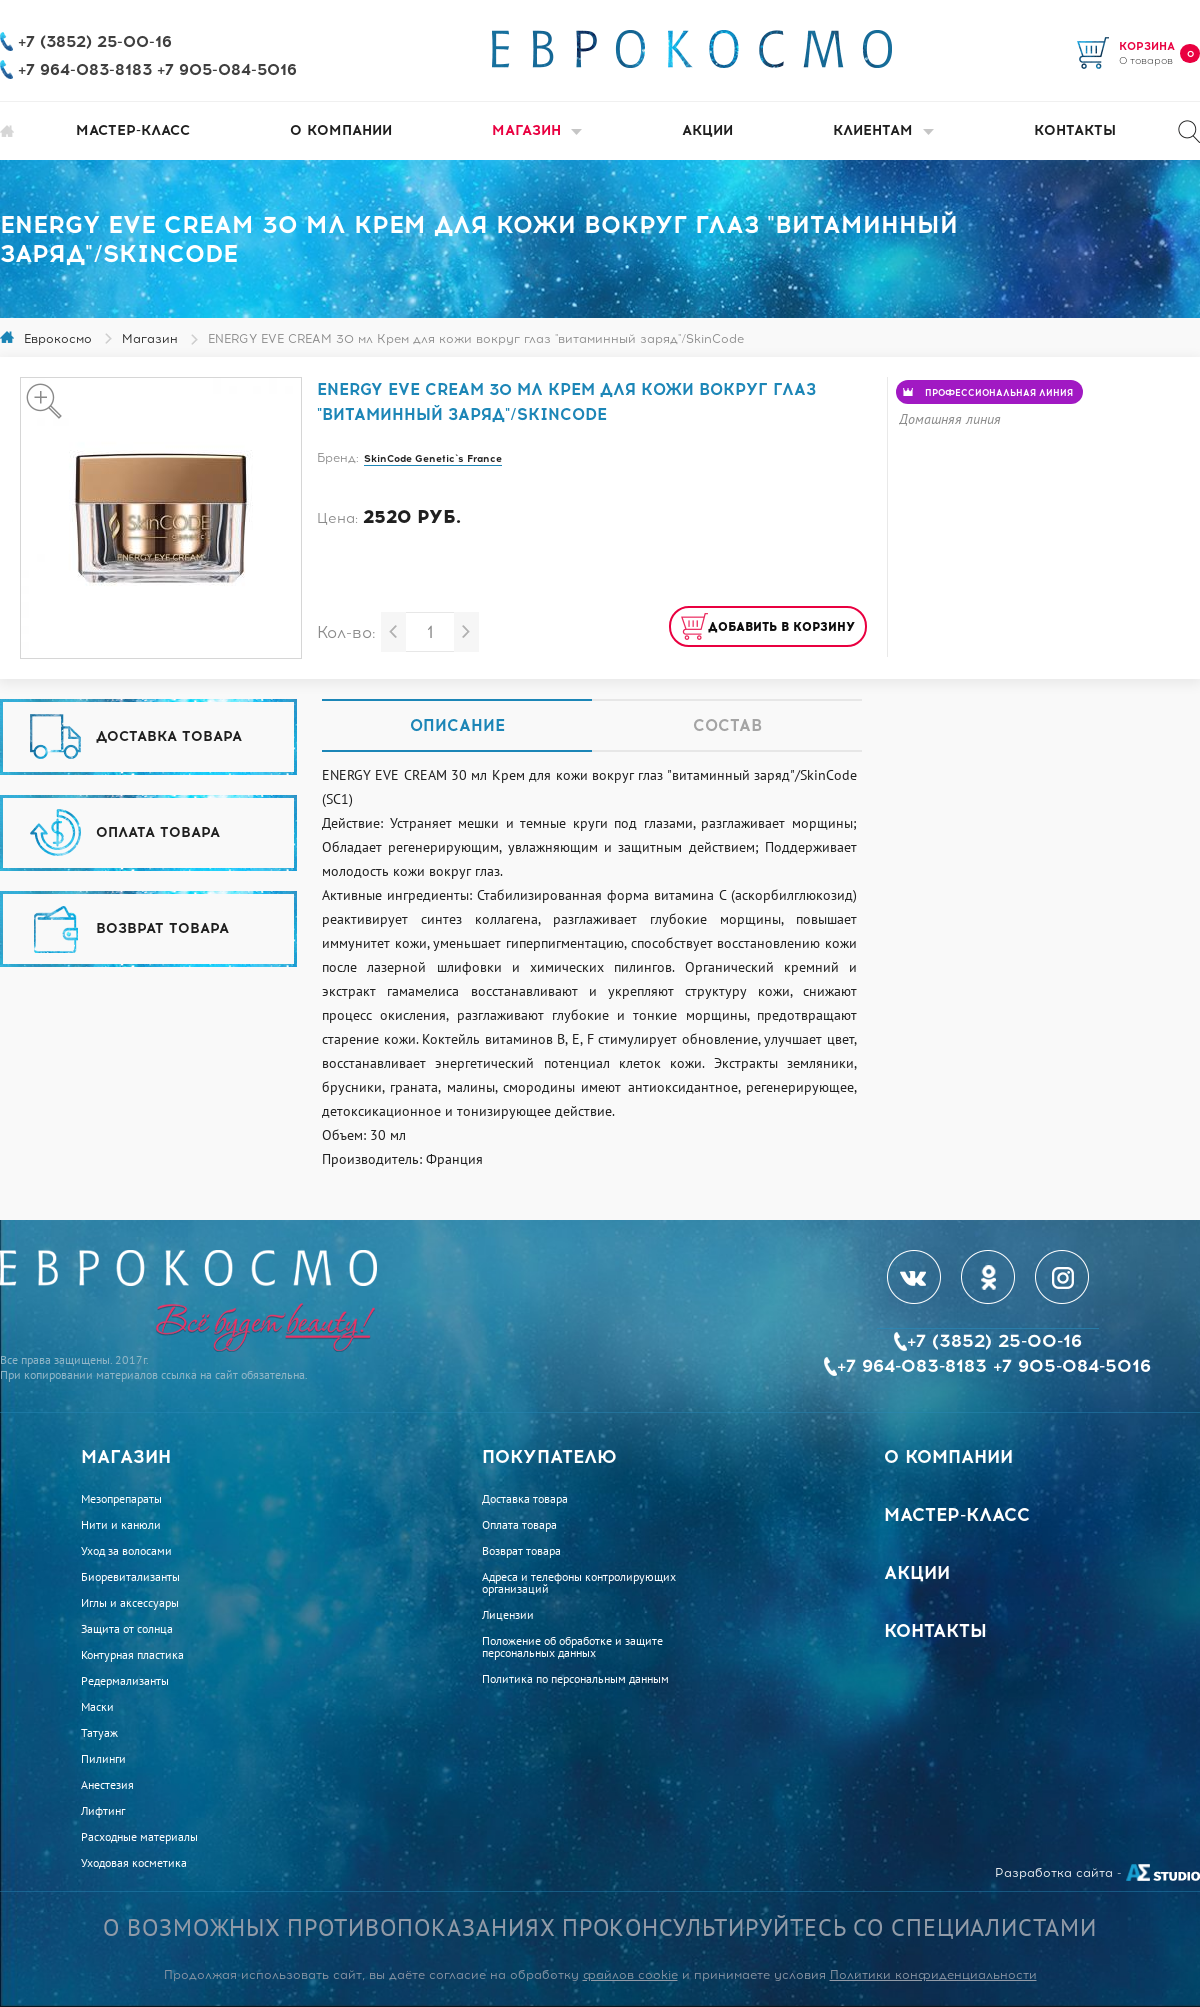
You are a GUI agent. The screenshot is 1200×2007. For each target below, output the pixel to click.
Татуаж (99, 1733)
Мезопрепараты (121, 1499)
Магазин (537, 130)
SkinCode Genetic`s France (433, 458)
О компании (341, 130)
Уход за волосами (126, 1551)
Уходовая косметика (134, 1863)
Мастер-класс (133, 130)
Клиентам (883, 130)
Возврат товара (521, 1551)
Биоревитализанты (130, 1577)
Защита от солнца (127, 1629)
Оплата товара (519, 1525)
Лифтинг (103, 1811)
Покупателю (549, 1457)
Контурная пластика (132, 1655)
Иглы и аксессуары (130, 1603)
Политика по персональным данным (575, 1679)
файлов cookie (630, 1975)
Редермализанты (125, 1681)
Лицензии (508, 1615)
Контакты (1075, 130)
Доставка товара (525, 1499)
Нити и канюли (121, 1525)
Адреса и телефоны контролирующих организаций (579, 1583)
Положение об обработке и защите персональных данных (572, 1647)
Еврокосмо (58, 339)
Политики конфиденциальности (933, 1975)
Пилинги (103, 1759)
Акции (707, 130)
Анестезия (107, 1785)
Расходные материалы (139, 1837)
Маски (97, 1707)
